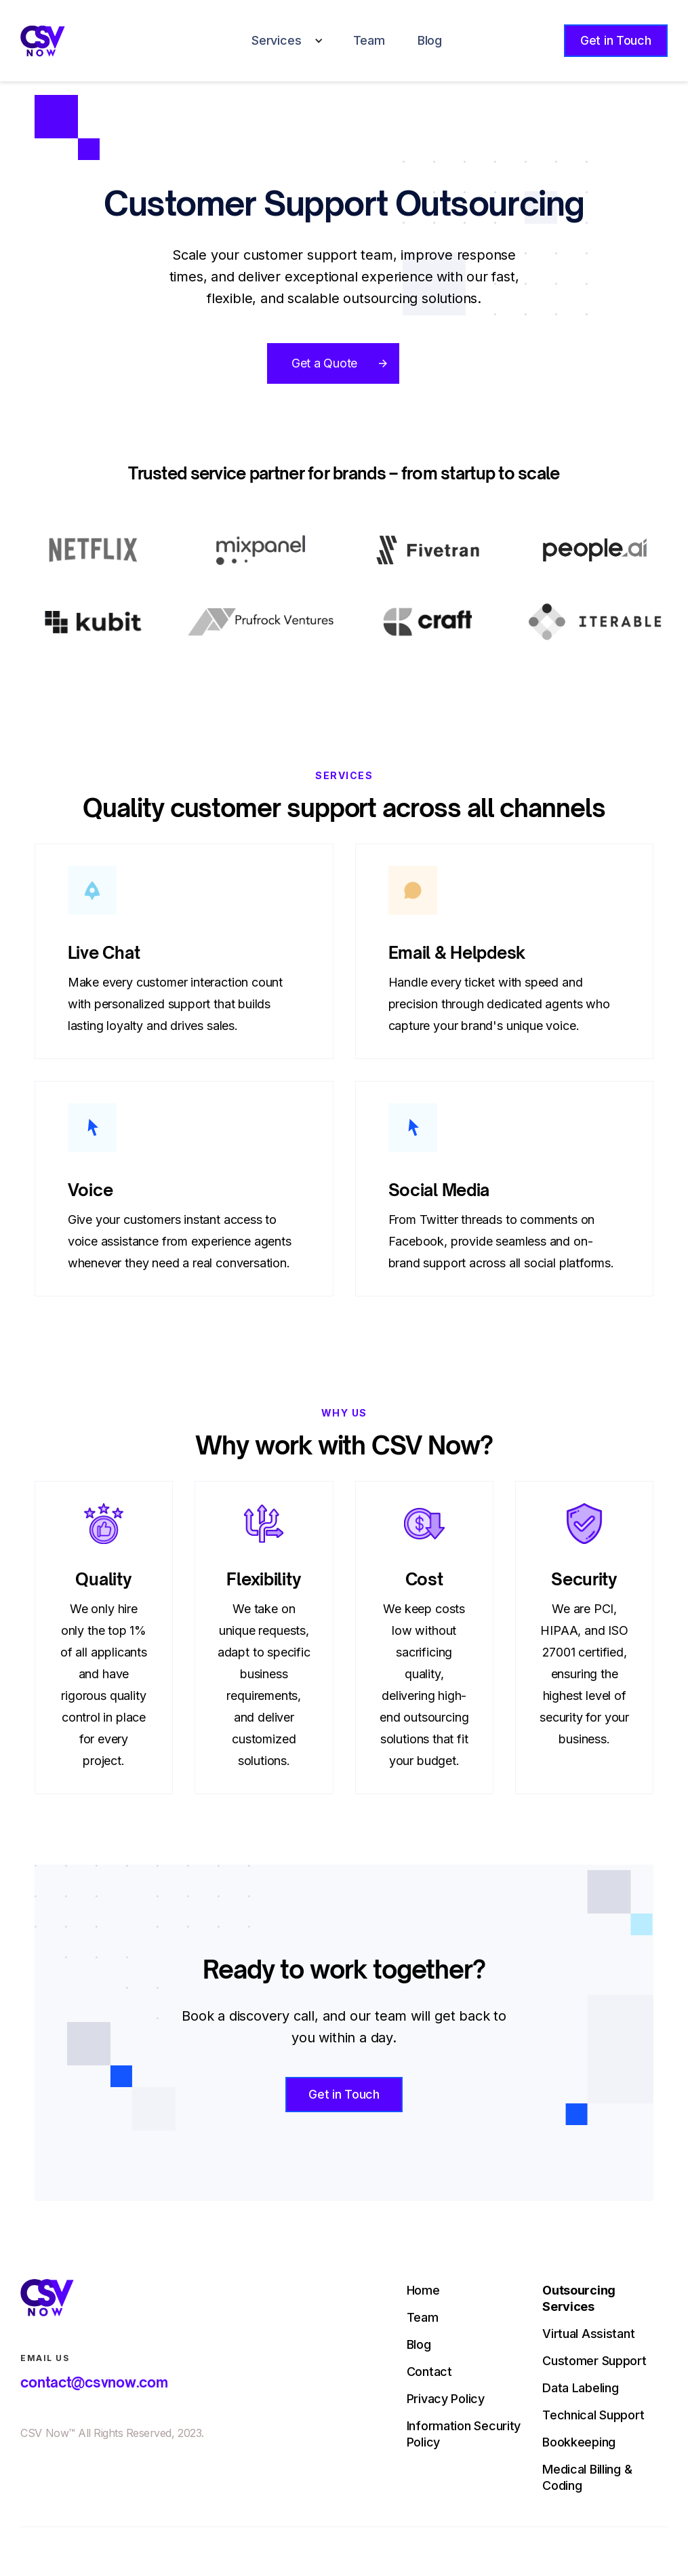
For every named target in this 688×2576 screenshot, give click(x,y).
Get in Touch (615, 40)
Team (369, 40)
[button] (283, 40)
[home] (42, 41)
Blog (430, 40)
